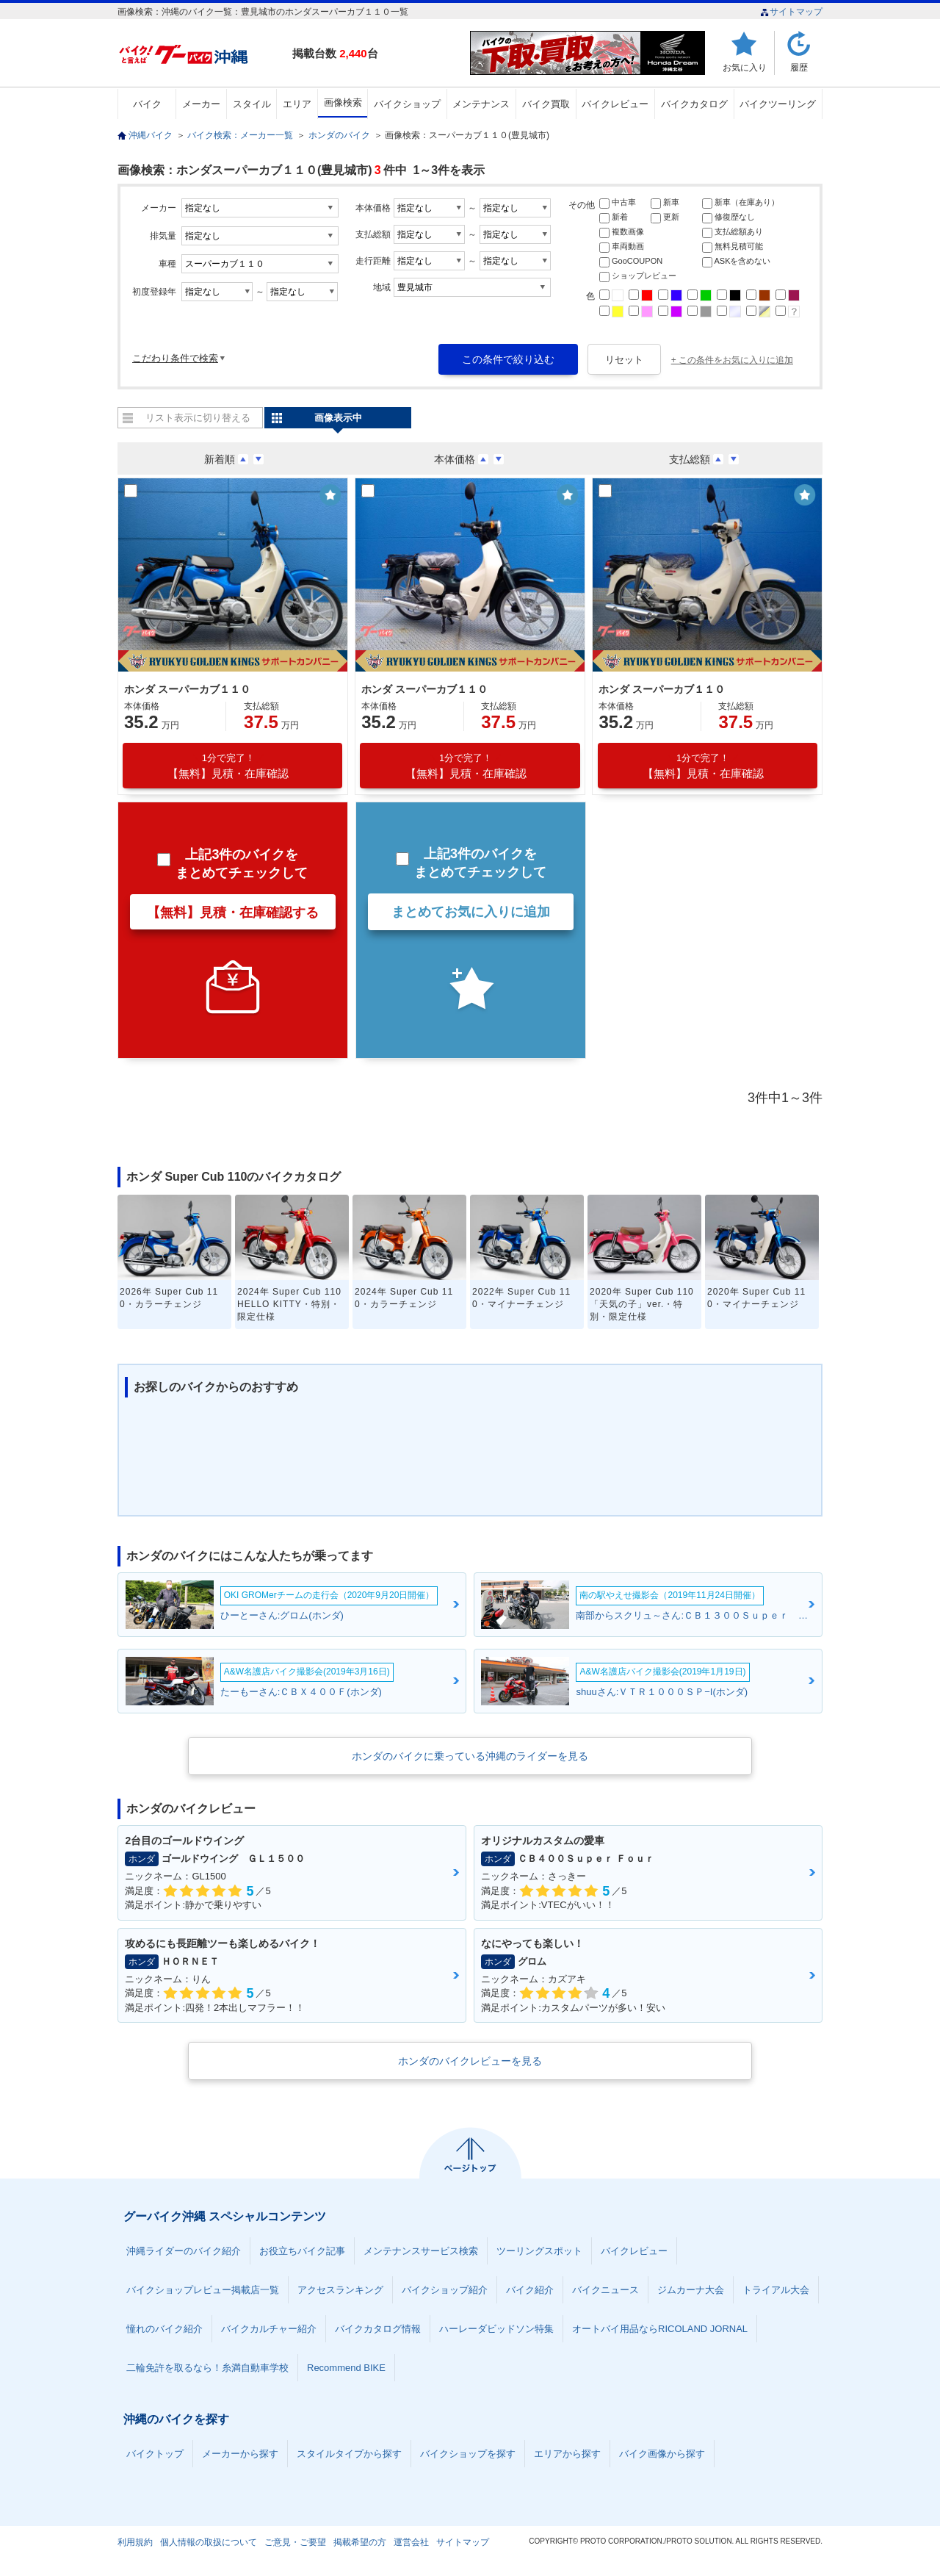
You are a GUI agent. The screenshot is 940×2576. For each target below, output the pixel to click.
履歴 (799, 67)
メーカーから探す (240, 2453)
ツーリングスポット (539, 2250)
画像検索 (343, 102)
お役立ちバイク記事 (302, 2250)
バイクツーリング (778, 103)
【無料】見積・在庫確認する (233, 912)
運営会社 (411, 2542)
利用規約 (135, 2542)
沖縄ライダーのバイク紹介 (183, 2250)
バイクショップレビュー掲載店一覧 (202, 2289)
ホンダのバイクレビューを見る (470, 2061)
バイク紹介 (530, 2289)
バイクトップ (155, 2453)
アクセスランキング (340, 2289)
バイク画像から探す (662, 2453)
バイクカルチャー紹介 (269, 2328)
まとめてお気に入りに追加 (470, 911)
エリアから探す (567, 2453)
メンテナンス (481, 103)
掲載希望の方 (359, 2542)
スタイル (252, 103)
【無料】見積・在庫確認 (228, 766)
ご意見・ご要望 (295, 2542)
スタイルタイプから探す (349, 2453)
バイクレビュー (615, 103)
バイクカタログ (694, 103)
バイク (147, 103)
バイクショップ (407, 103)
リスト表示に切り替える (197, 417)
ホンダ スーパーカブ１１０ (187, 689)
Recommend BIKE (346, 2367)
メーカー (201, 103)
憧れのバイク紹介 (164, 2328)
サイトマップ (791, 12)
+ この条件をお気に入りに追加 (732, 360)
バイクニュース (605, 2289)
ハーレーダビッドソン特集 (496, 2328)
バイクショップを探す (468, 2453)
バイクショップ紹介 (445, 2289)
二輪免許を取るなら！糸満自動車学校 (207, 2367)
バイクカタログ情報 (378, 2328)
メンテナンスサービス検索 (421, 2250)
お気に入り (745, 67)
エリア (297, 103)
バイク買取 (546, 103)
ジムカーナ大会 (690, 2289)
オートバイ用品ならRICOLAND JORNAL (660, 2328)
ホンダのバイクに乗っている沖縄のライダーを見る (470, 1756)
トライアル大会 (775, 2289)
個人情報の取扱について (208, 2542)
